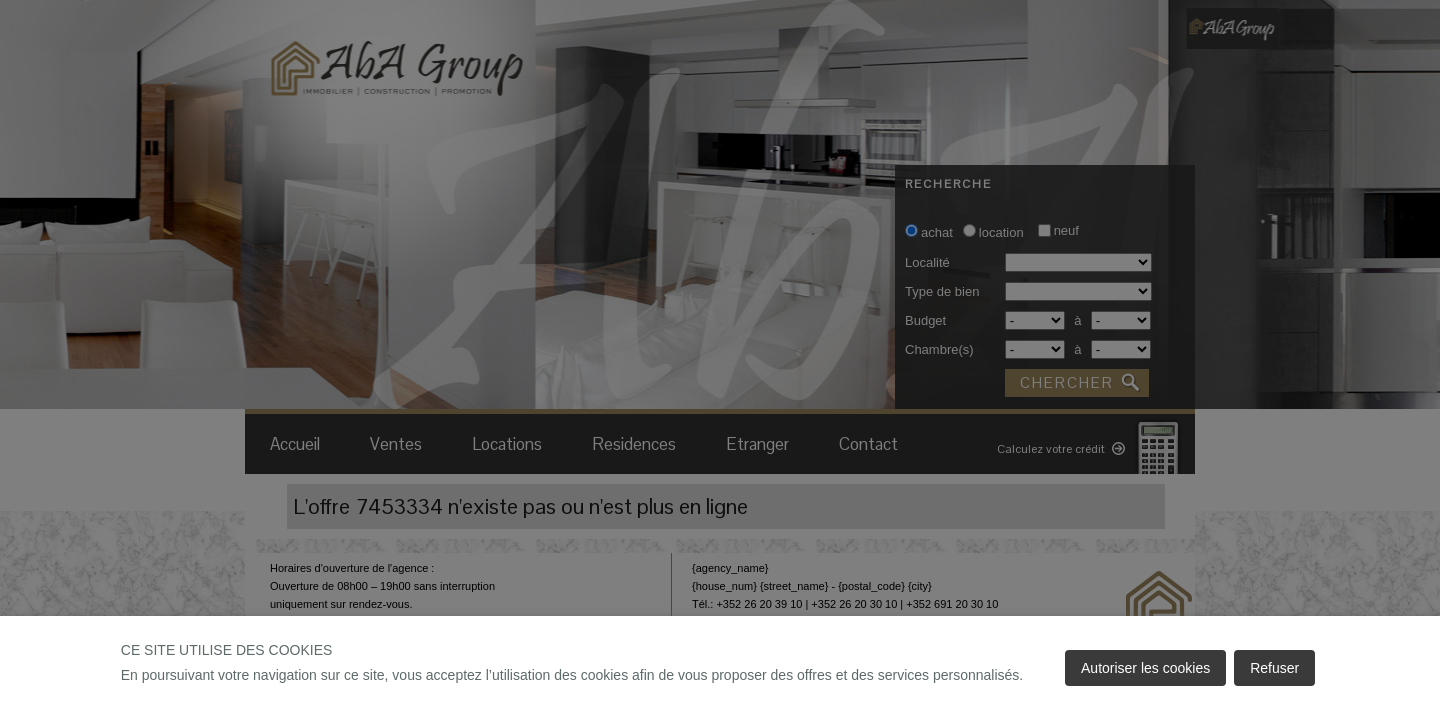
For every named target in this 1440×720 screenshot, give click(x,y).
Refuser (1274, 668)
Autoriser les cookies (1145, 668)
